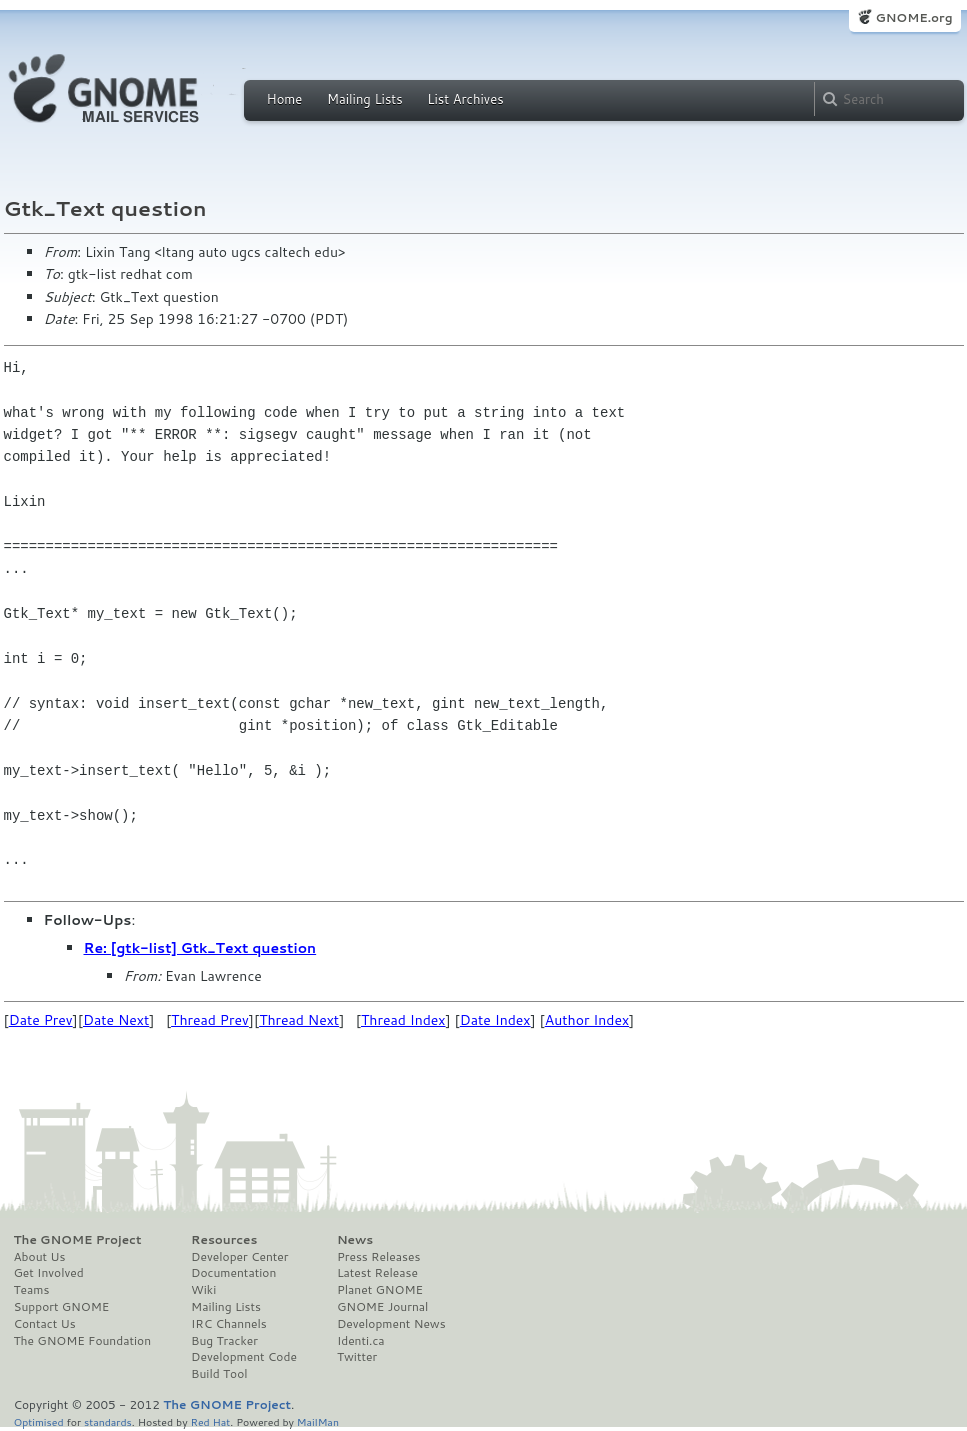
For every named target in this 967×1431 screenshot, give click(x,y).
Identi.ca (361, 1341)
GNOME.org (913, 17)
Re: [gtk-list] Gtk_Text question (200, 948)
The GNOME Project (78, 1240)
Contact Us (45, 1324)
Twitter (357, 1357)
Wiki (203, 1290)
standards (108, 1421)
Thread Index (403, 1020)
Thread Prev (210, 1020)
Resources (224, 1240)
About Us (40, 1257)
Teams (32, 1290)
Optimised (39, 1421)
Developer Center (239, 1257)
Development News (391, 1324)
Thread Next (299, 1020)
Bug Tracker (224, 1341)
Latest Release (377, 1273)
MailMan (318, 1421)
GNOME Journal (383, 1307)
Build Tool (219, 1374)
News (355, 1240)
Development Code (244, 1357)
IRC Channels (229, 1324)
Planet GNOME (380, 1290)
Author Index (587, 1020)
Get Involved (49, 1273)
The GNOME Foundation (83, 1341)
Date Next (116, 1020)
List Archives (465, 99)
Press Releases (378, 1257)
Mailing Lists (365, 99)
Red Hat (210, 1421)
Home (285, 99)
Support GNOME (62, 1307)
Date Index (495, 1020)
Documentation (233, 1273)
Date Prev (41, 1020)
